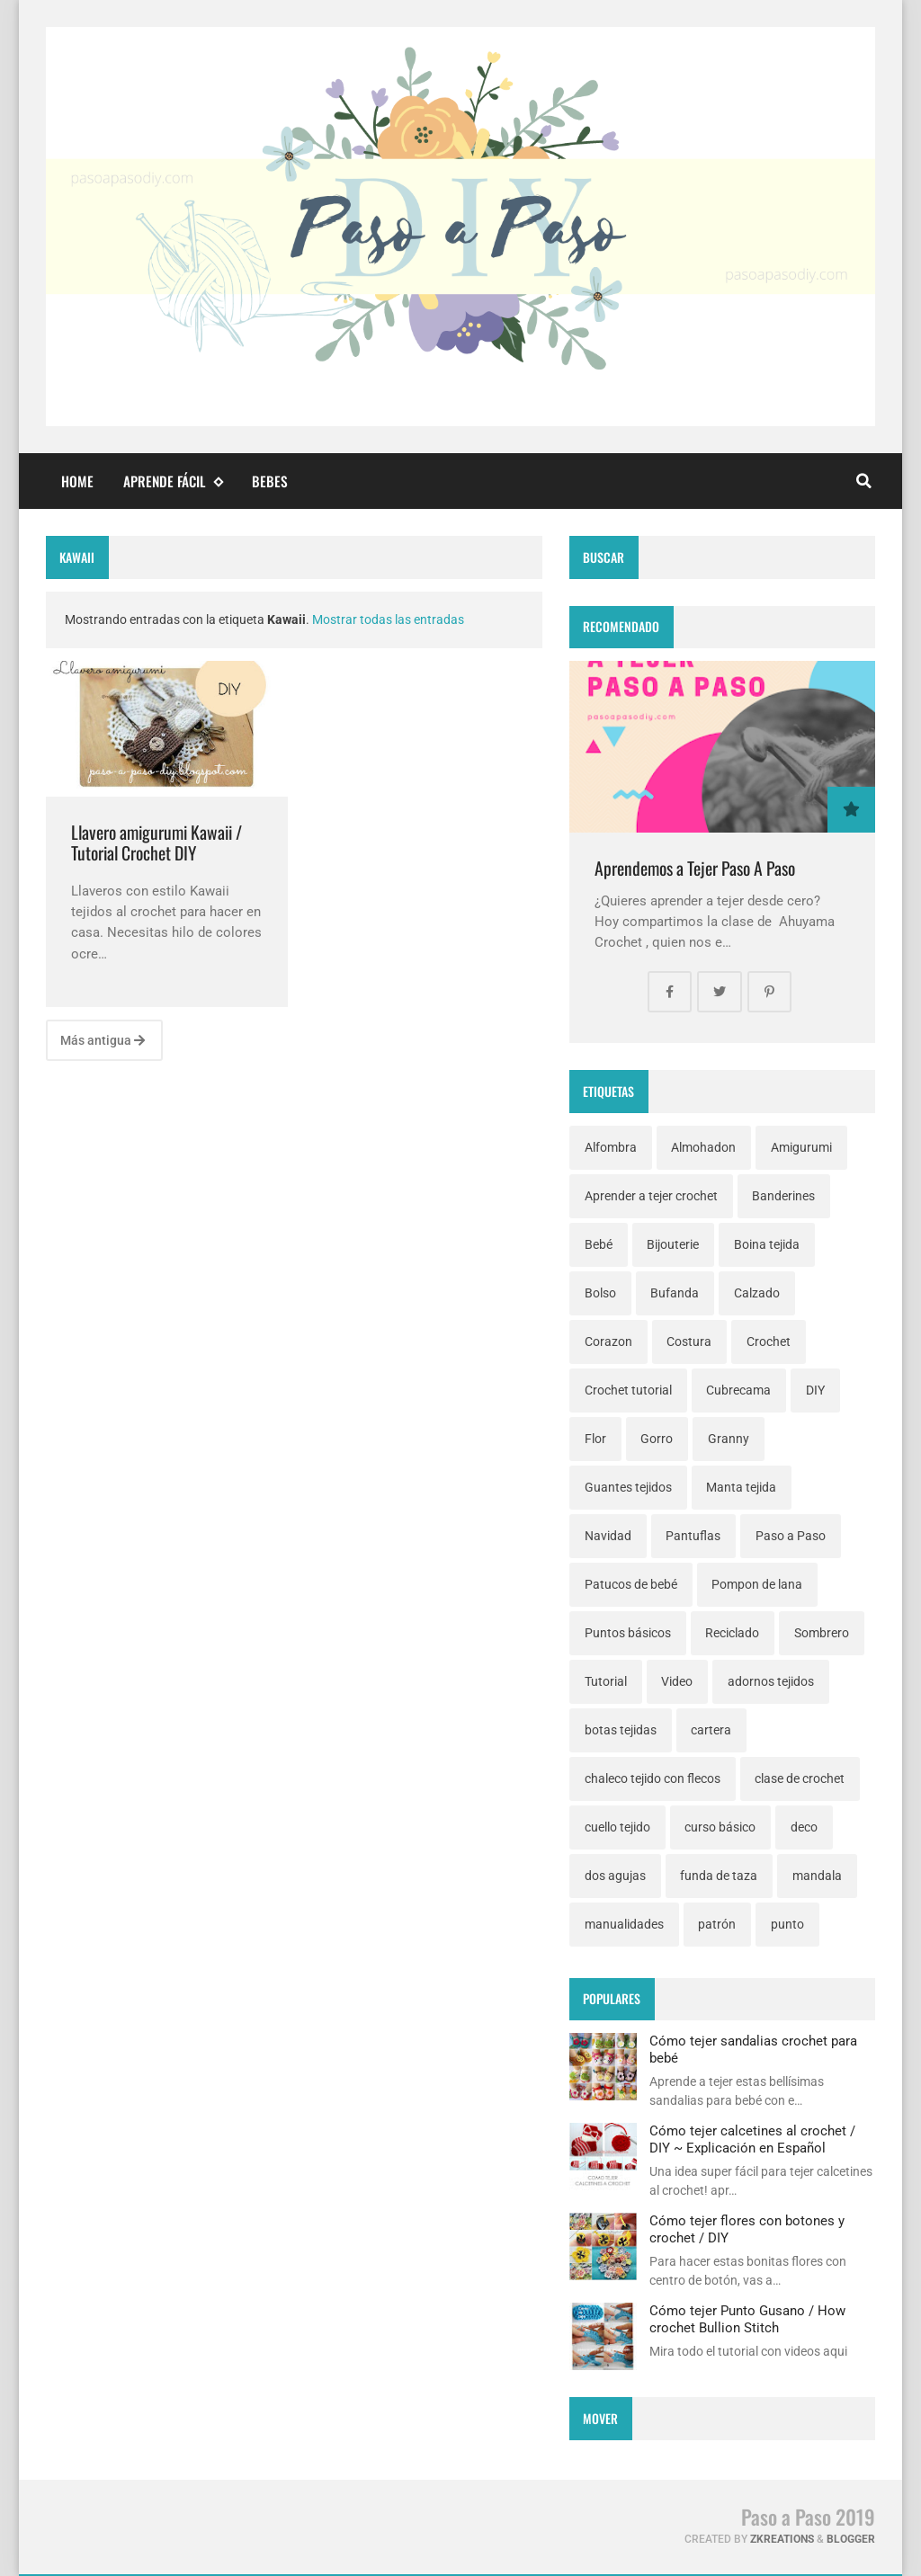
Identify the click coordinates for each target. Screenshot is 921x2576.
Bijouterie (673, 1244)
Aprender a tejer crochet (651, 1196)
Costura (688, 1341)
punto (787, 1924)
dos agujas (615, 1875)
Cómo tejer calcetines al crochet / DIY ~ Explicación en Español (752, 2139)
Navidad (608, 1536)
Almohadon (703, 1147)
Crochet (769, 1341)
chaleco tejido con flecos (652, 1778)
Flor (595, 1438)
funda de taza (718, 1875)
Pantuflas (693, 1536)
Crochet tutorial (628, 1390)
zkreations (782, 2539)
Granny (728, 1438)
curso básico (720, 1827)
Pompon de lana (756, 1584)
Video (677, 1681)
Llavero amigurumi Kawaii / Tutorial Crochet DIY (156, 843)
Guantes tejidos (628, 1487)
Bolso (600, 1293)
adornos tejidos (771, 1681)
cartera (711, 1730)
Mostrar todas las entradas (388, 619)
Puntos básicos (628, 1633)
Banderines (783, 1196)
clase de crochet (800, 1778)
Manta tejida (741, 1487)
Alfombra (611, 1147)
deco (804, 1827)
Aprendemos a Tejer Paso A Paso (695, 868)
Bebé (599, 1244)
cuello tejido (617, 1827)
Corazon (608, 1341)
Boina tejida (767, 1244)
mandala (817, 1875)
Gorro (656, 1438)
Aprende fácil (172, 481)
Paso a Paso (791, 1536)
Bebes (270, 481)
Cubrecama (738, 1390)
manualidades (624, 1924)
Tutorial (606, 1681)
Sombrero (821, 1633)
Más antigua (102, 1040)
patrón (717, 1924)
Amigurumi (801, 1147)
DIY (815, 1390)
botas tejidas (621, 1730)
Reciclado (732, 1633)
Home (77, 481)
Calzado (757, 1293)
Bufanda (674, 1293)
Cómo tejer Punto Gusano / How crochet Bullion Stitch (747, 2319)
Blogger (851, 2539)
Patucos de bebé (631, 1584)
